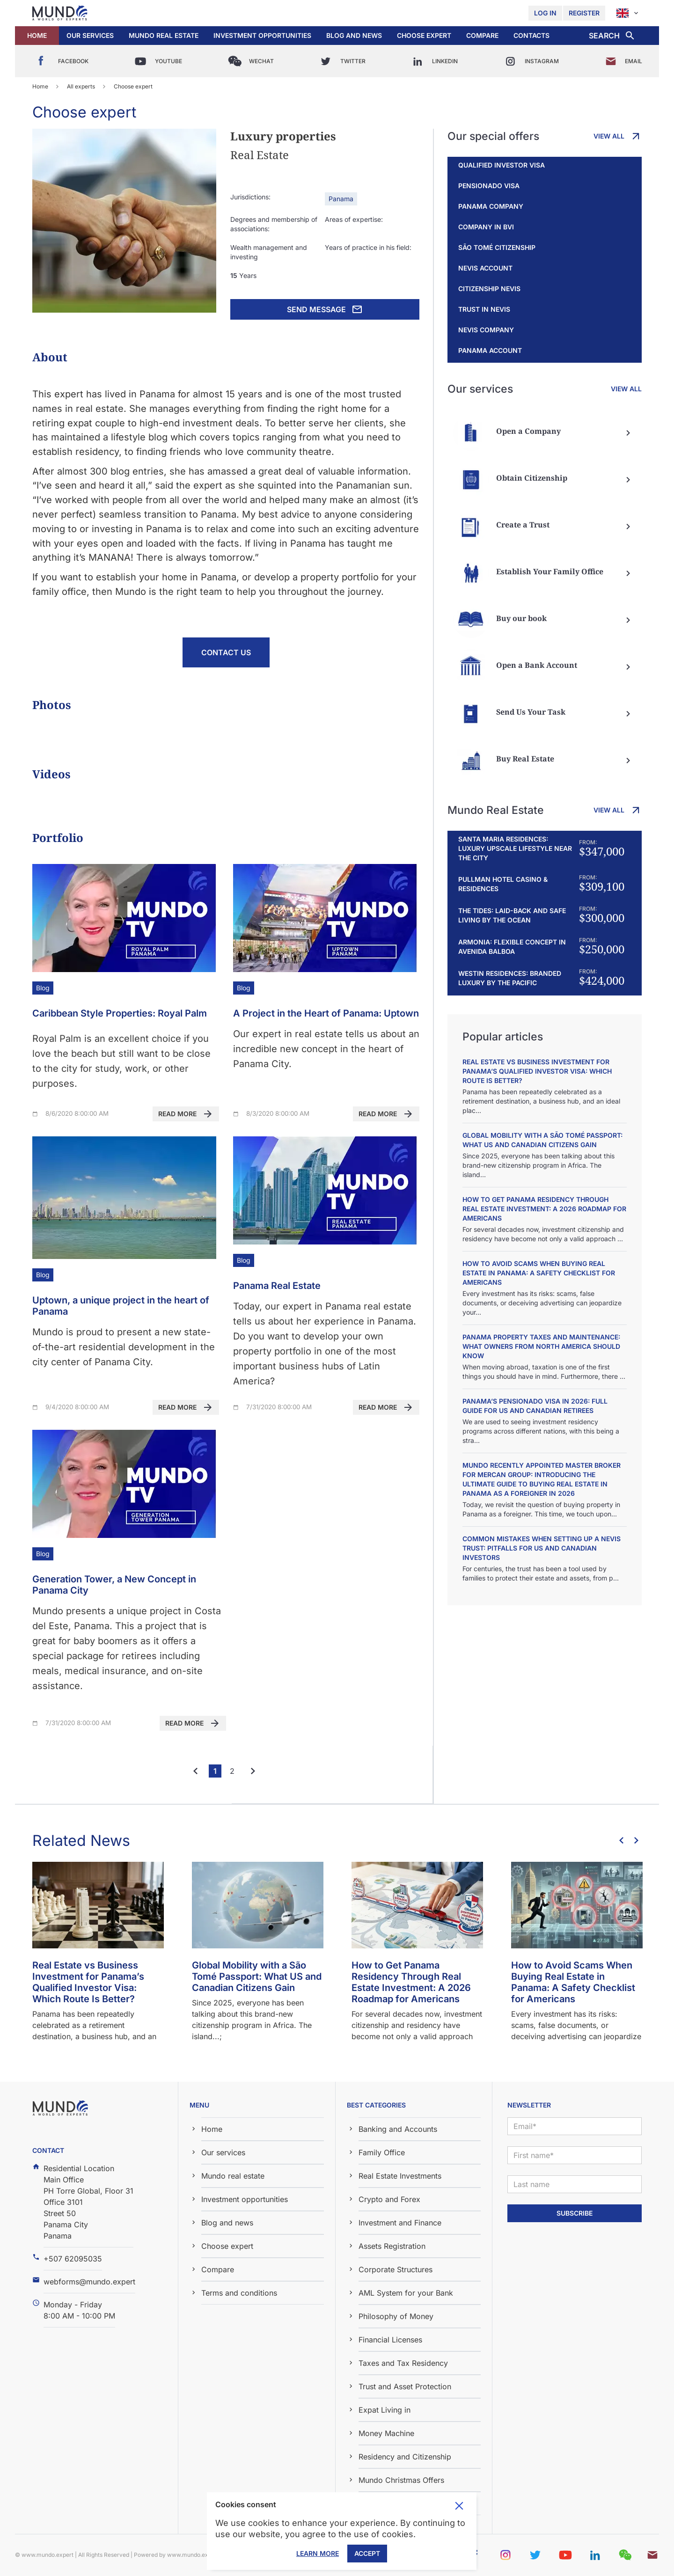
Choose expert (424, 35)
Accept (367, 2553)
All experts (81, 86)
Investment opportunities (262, 35)
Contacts (531, 35)
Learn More (317, 2553)
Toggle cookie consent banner (459, 2506)
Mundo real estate (163, 35)
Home (37, 35)
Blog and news (354, 35)
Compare (482, 35)
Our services (90, 35)
